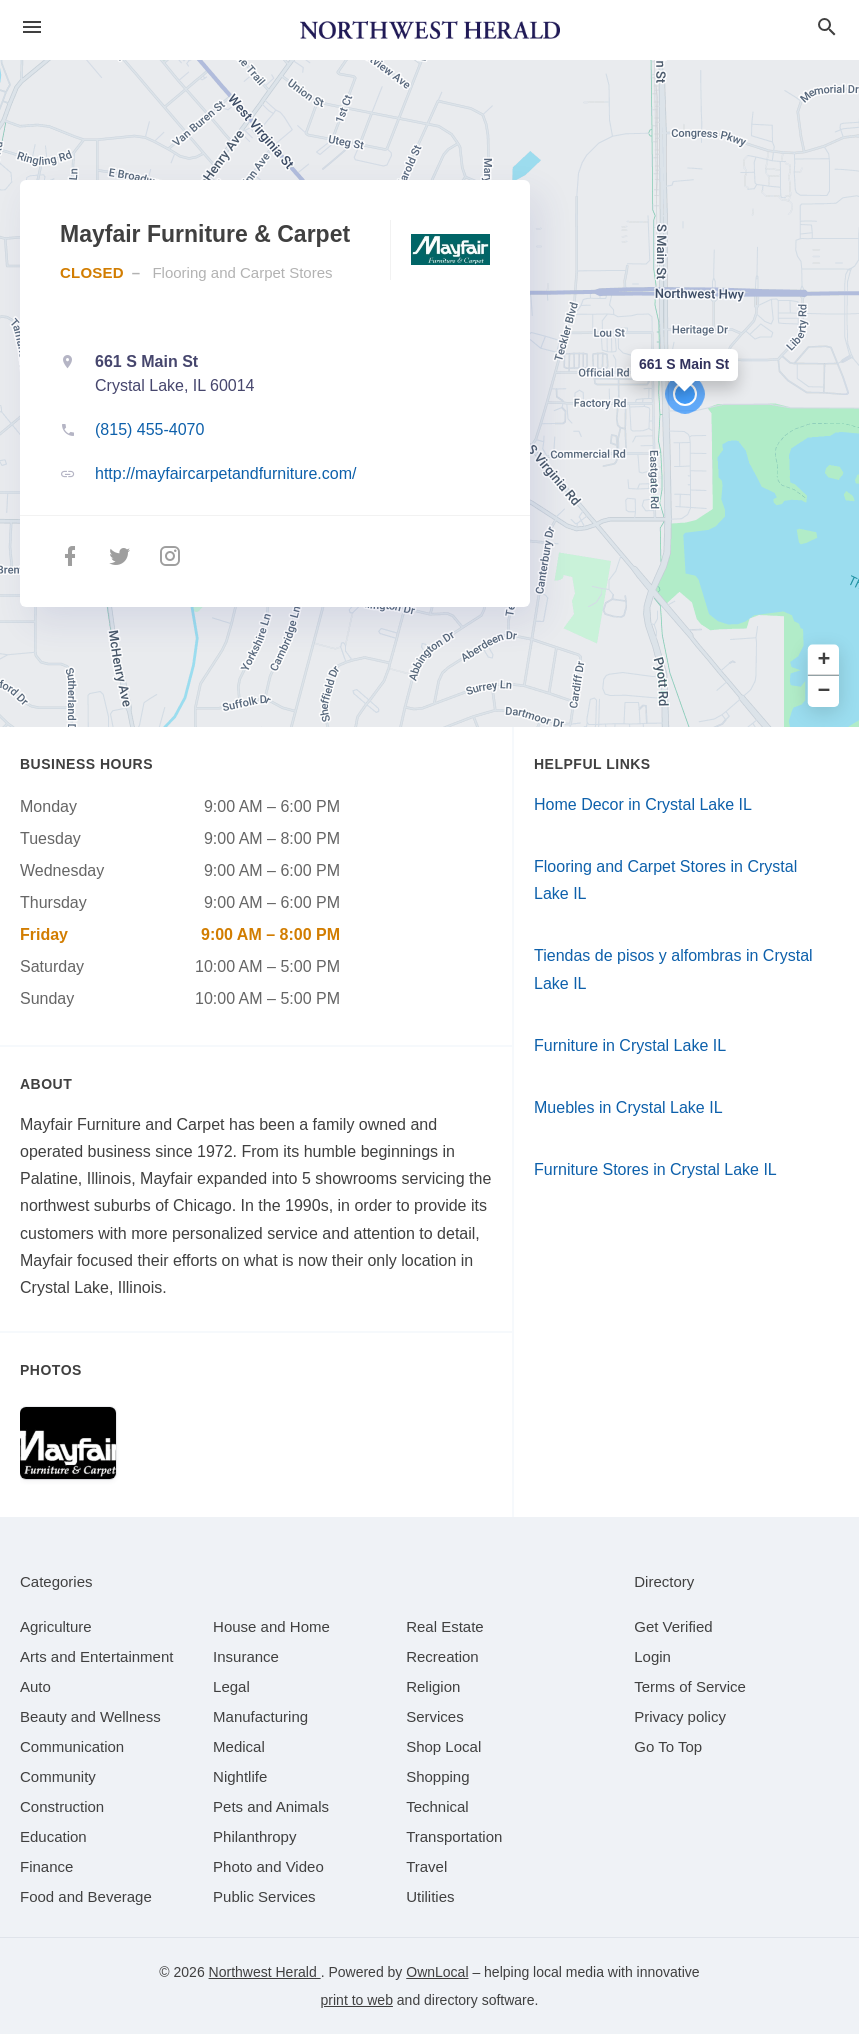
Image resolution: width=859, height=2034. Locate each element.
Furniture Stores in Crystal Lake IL (655, 1169)
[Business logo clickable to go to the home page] (430, 30)
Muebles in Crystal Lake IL (628, 1107)
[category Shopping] (437, 1776)
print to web (357, 2000)
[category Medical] (239, 1746)
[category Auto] (35, 1686)
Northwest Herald (265, 1972)
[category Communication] (72, 1746)
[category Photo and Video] (268, 1866)
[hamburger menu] (32, 27)
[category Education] (53, 1836)
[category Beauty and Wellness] (90, 1716)
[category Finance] (46, 1866)
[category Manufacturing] (260, 1716)
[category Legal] (231, 1686)
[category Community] (58, 1776)
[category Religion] (433, 1686)
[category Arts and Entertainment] (96, 1656)
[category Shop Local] (443, 1746)
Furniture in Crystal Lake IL (630, 1045)
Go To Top (668, 1746)
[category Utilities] (430, 1896)
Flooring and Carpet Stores (242, 272)
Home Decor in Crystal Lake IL (643, 804)
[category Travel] (426, 1866)
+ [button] (824, 660)
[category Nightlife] (240, 1776)
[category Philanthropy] (254, 1836)
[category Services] (435, 1716)
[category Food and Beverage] (86, 1896)
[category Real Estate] (445, 1626)
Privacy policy (680, 1716)
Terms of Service (690, 1686)
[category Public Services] (264, 1896)
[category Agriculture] (56, 1626)
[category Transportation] (454, 1836)
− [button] (824, 691)
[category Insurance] (246, 1656)
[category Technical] (437, 1806)
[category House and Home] (271, 1626)
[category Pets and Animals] (271, 1806)
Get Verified (673, 1626)
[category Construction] (62, 1806)
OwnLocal (437, 1972)
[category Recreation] (442, 1656)
